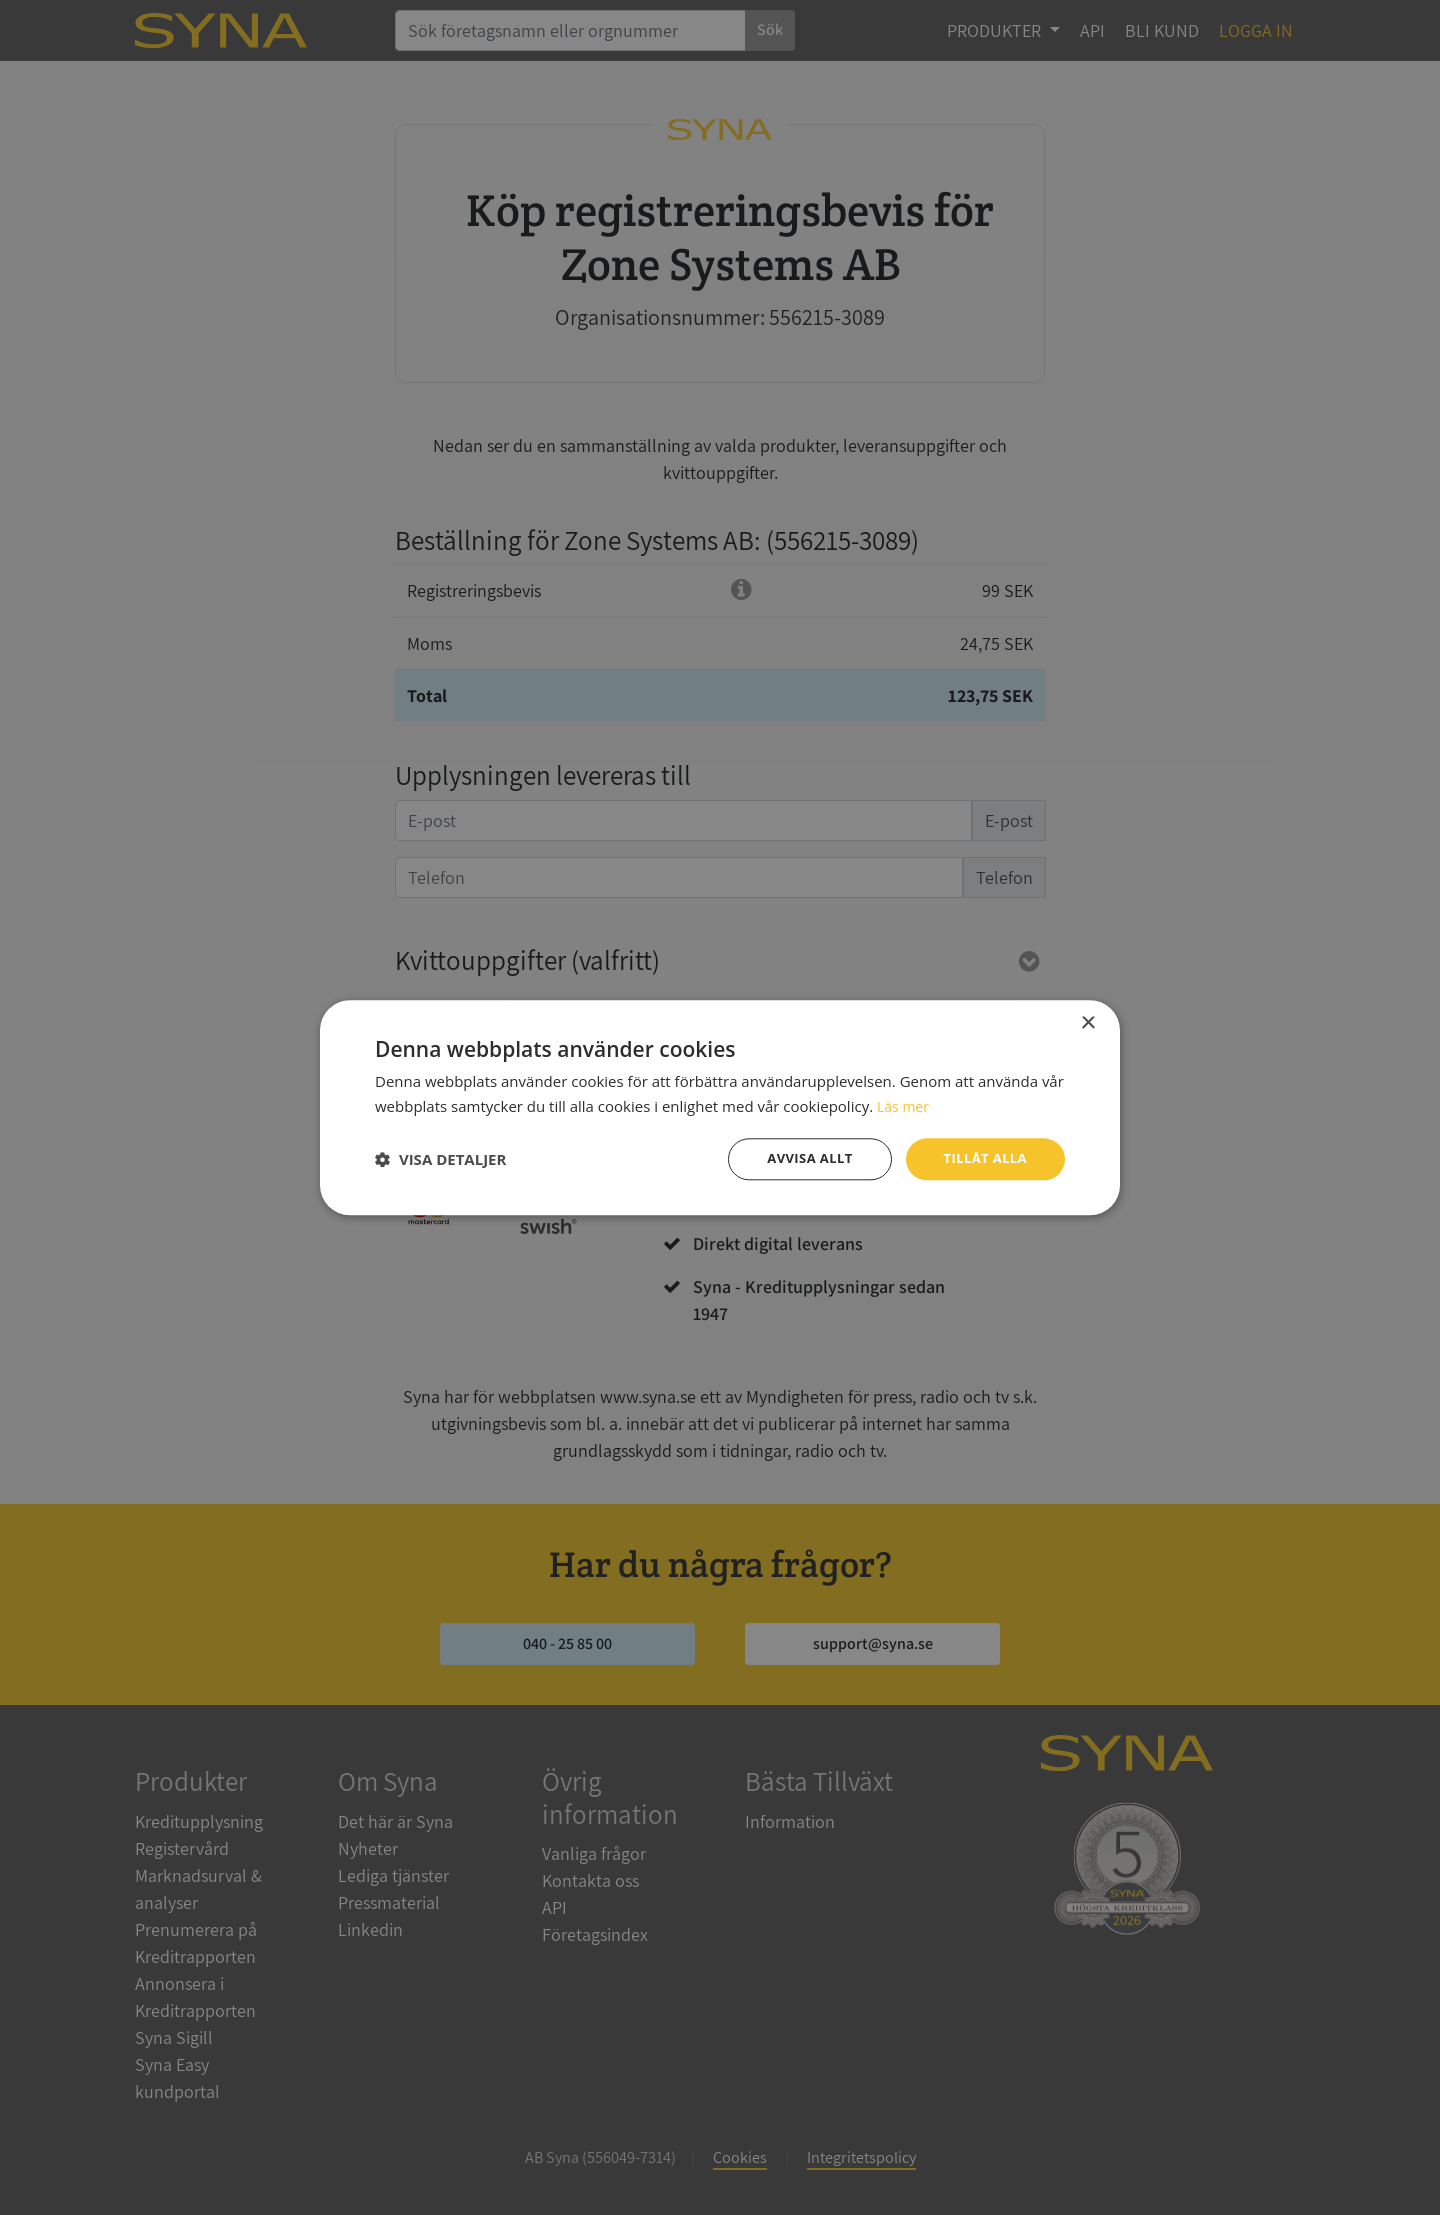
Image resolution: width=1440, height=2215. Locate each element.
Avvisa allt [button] (800, 1158)
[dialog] (720, 1107)
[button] (440, 1159)
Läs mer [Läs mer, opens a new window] (905, 1104)
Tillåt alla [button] (982, 1158)
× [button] (1087, 1021)
